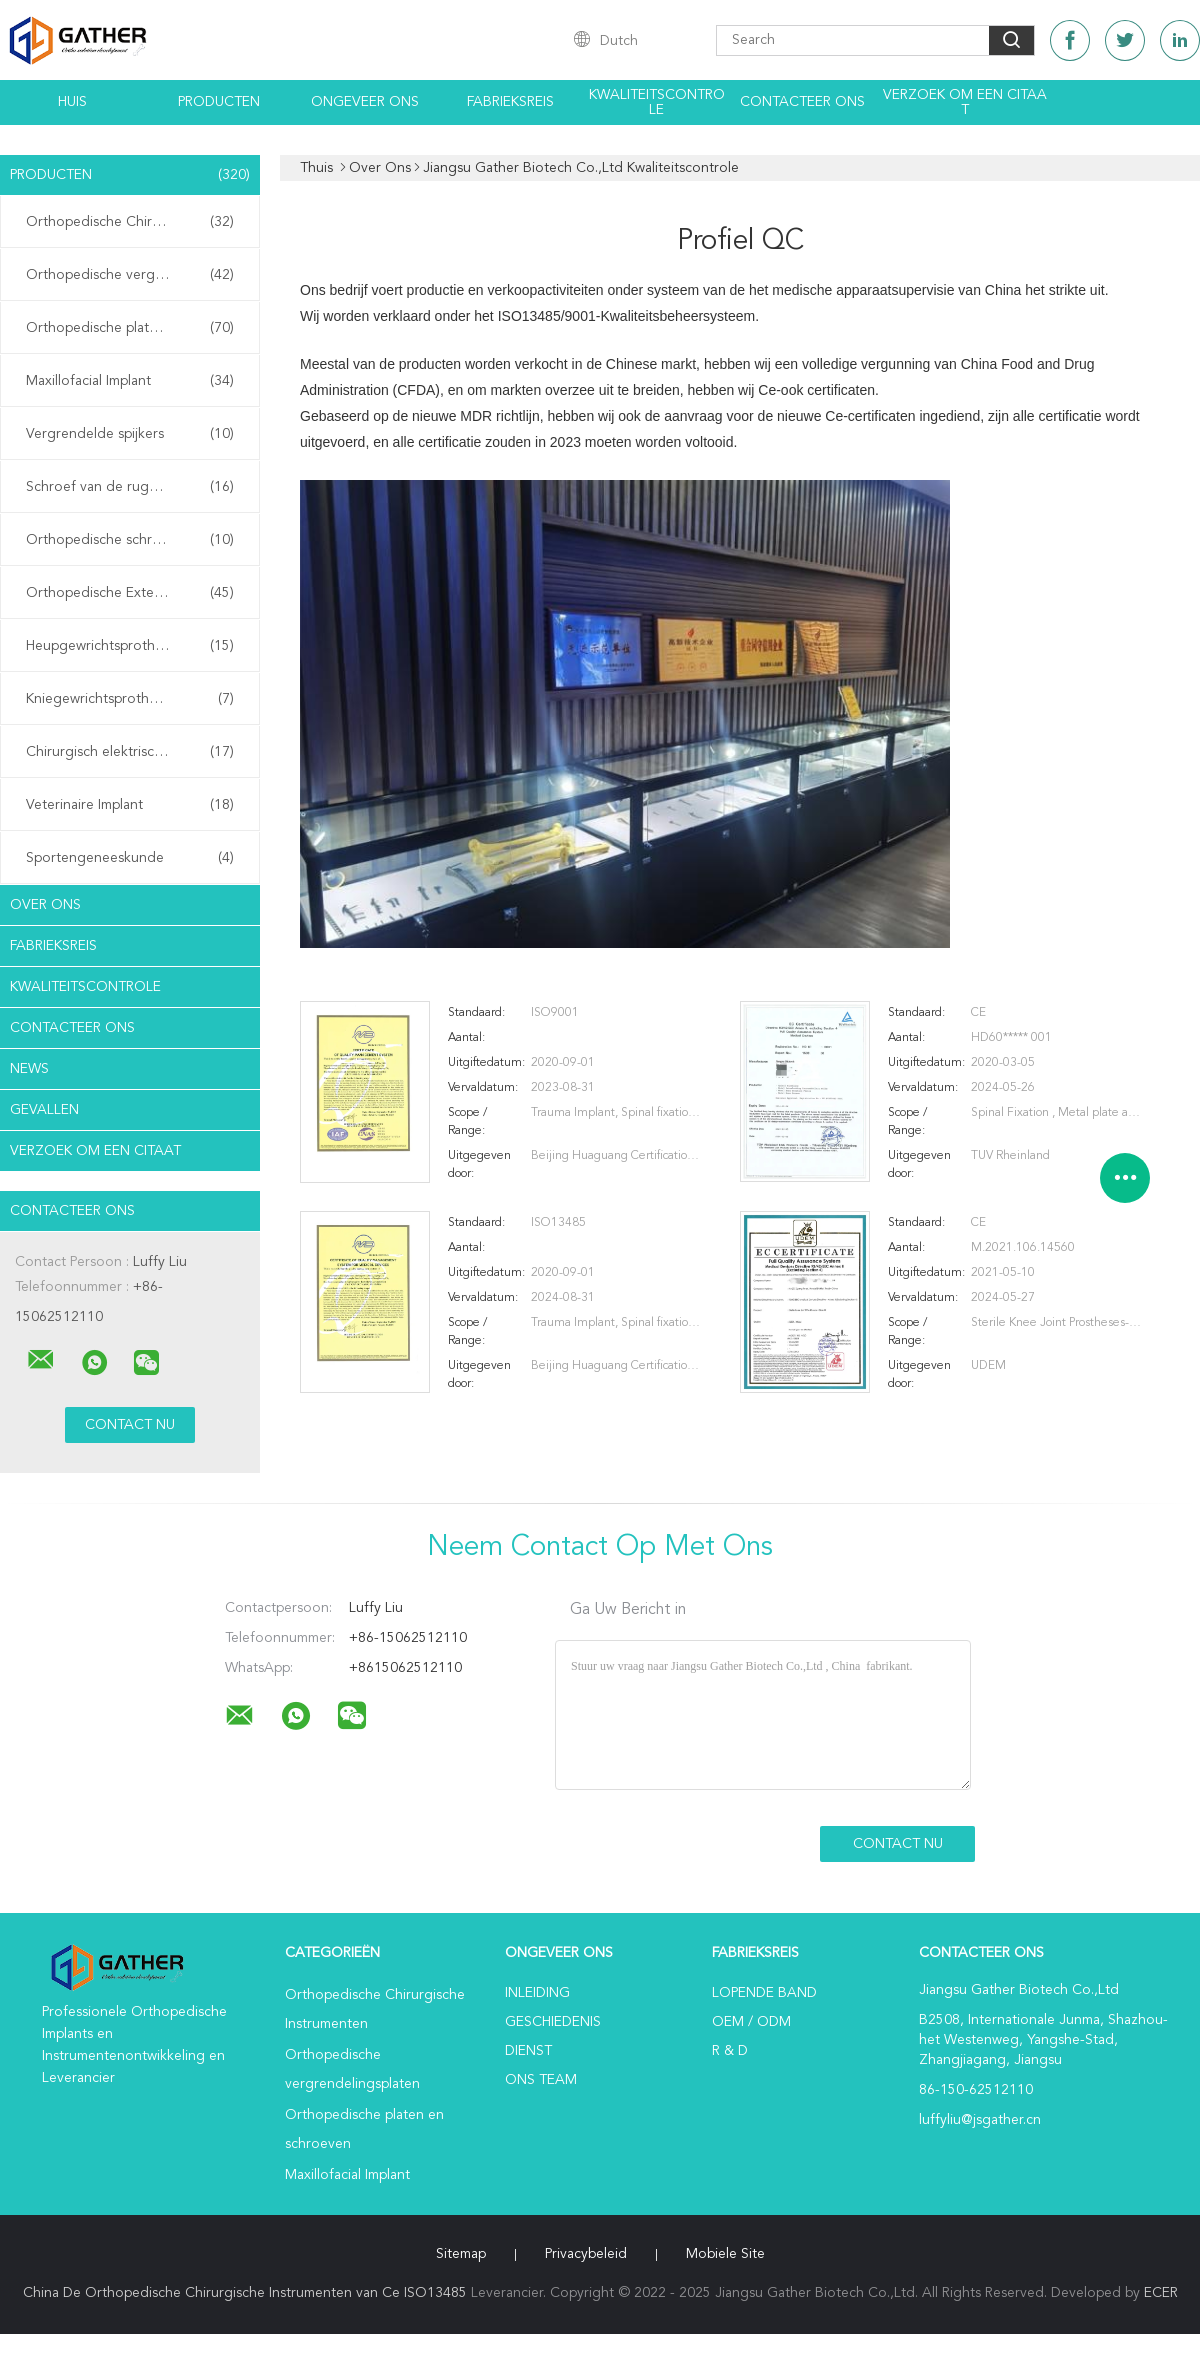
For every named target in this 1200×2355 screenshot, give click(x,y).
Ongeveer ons (365, 102)
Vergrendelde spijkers (130, 434)
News (29, 1069)
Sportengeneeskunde (130, 858)
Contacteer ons (802, 102)
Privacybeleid (586, 2254)
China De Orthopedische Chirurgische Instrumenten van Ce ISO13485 (245, 2293)
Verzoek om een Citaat (965, 102)
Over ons (45, 905)
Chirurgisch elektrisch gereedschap (135, 752)
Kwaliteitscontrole (657, 102)
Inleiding (537, 1993)
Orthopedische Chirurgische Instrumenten (135, 222)
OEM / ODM (751, 2022)
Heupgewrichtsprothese (130, 646)
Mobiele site (725, 2254)
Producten (219, 102)
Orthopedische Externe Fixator (130, 593)
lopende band (764, 1993)
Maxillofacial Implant (130, 381)
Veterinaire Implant (130, 805)
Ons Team (541, 2080)
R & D (730, 2051)
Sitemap (461, 2254)
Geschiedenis (553, 2022)
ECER (1161, 2293)
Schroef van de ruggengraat (130, 487)
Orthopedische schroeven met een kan (135, 540)
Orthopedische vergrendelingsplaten (135, 275)
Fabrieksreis (510, 102)
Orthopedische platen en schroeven (135, 328)
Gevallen (44, 1110)
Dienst (528, 2051)
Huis (72, 102)
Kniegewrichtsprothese (130, 699)
